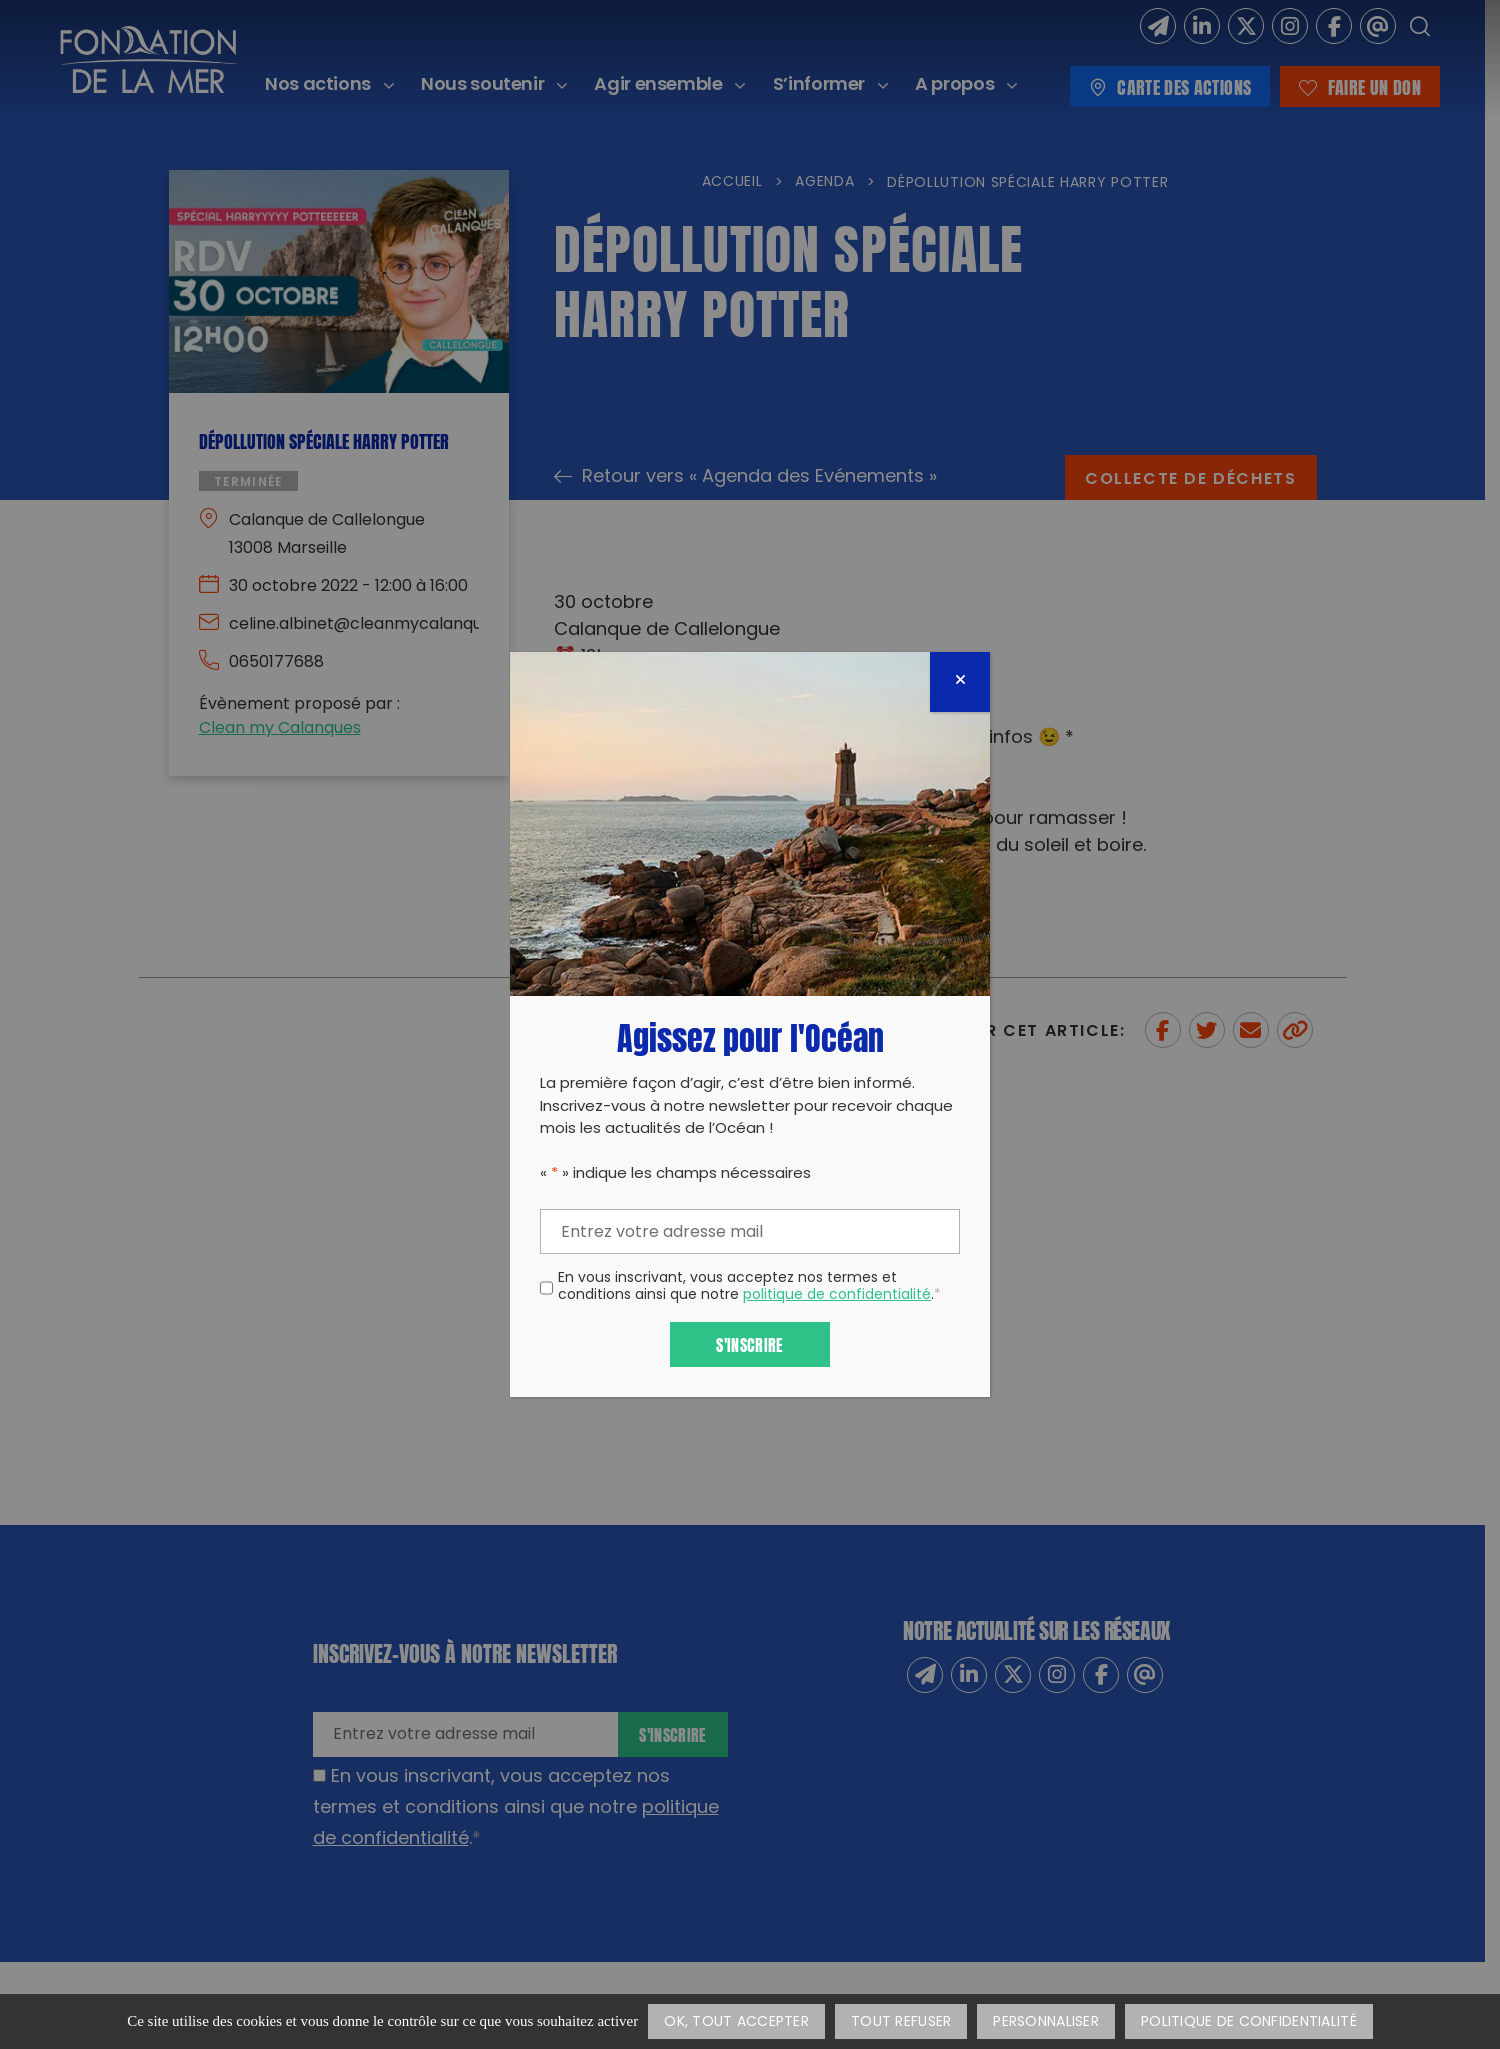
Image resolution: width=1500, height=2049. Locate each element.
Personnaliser (1046, 2022)
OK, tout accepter (736, 2022)
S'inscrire (749, 1343)
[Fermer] (960, 682)
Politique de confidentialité (1249, 2022)
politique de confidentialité (837, 1295)
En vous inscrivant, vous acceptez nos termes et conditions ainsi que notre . (749, 1288)
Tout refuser (901, 2022)
